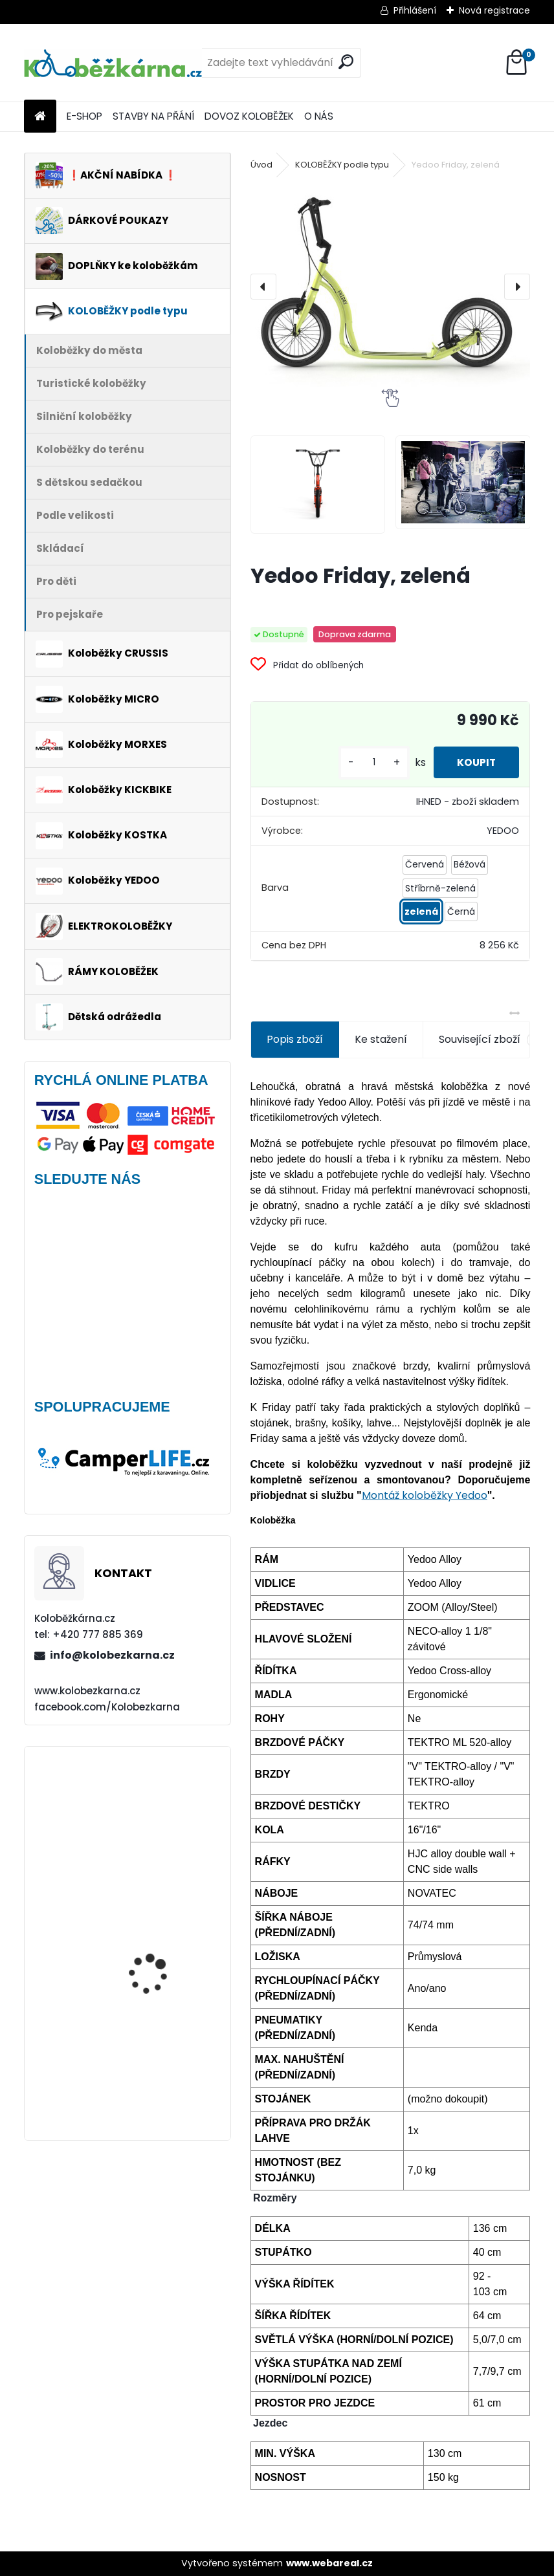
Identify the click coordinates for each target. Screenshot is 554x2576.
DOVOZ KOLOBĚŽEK (249, 116)
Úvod (261, 164)
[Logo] (113, 62)
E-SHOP (84, 116)
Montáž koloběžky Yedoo (424, 1495)
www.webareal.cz (329, 2563)
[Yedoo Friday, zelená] (390, 286)
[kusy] (368, 762)
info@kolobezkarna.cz (112, 1655)
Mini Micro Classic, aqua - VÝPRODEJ (164, 2040)
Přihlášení (414, 10)
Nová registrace (494, 10)
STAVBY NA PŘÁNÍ (153, 116)
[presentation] (263, 287)
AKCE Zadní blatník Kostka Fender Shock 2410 (156, 1808)
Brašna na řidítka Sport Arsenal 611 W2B (162, 1938)
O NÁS (318, 116)
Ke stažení (381, 1039)
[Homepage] (40, 116)
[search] (345, 61)
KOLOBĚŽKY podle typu (342, 164)
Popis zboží (295, 1039)
